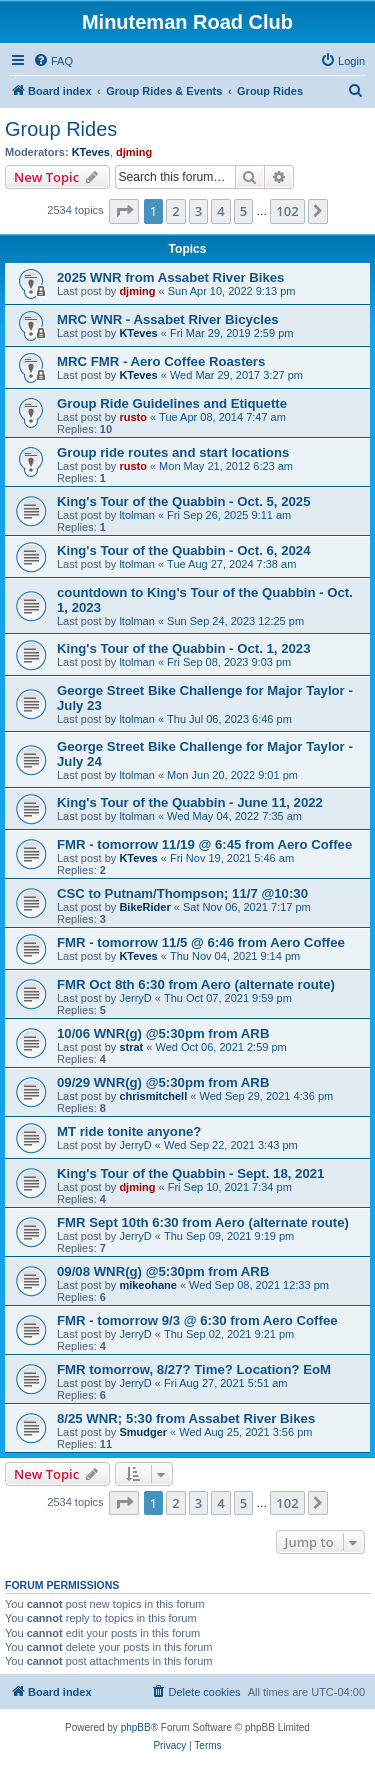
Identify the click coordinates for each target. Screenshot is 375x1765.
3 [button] (198, 211)
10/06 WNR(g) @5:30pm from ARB (163, 1033)
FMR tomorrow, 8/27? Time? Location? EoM (194, 1369)
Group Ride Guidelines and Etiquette (172, 403)
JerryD (135, 998)
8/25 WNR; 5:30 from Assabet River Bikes (186, 1418)
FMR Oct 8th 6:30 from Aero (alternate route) (196, 984)
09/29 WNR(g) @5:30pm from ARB (163, 1082)
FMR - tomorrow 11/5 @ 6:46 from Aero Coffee (201, 942)
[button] (124, 211)
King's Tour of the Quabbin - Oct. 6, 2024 (183, 550)
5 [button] (243, 211)
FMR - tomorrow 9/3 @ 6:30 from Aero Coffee (197, 1320)
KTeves (91, 152)
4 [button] (220, 211)
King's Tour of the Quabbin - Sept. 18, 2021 (190, 1173)
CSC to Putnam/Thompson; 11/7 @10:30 (182, 893)
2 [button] (175, 211)
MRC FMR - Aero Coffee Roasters (161, 361)
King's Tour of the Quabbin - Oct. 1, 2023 (183, 648)
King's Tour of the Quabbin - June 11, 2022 (190, 802)
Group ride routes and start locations (173, 452)
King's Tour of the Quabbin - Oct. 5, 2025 (183, 501)
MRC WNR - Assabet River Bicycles (168, 319)
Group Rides (61, 129)
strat (131, 1047)
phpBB (136, 1727)
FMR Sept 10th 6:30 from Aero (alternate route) (203, 1222)
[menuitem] (53, 61)
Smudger (143, 1432)
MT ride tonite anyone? (129, 1131)
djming (134, 152)
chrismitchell (153, 1096)
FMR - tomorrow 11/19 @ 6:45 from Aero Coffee (204, 844)
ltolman (136, 515)
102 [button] (287, 211)
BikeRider (144, 907)
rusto (133, 417)
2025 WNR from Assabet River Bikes (170, 277)
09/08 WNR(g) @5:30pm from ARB (163, 1271)
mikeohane (147, 1285)
